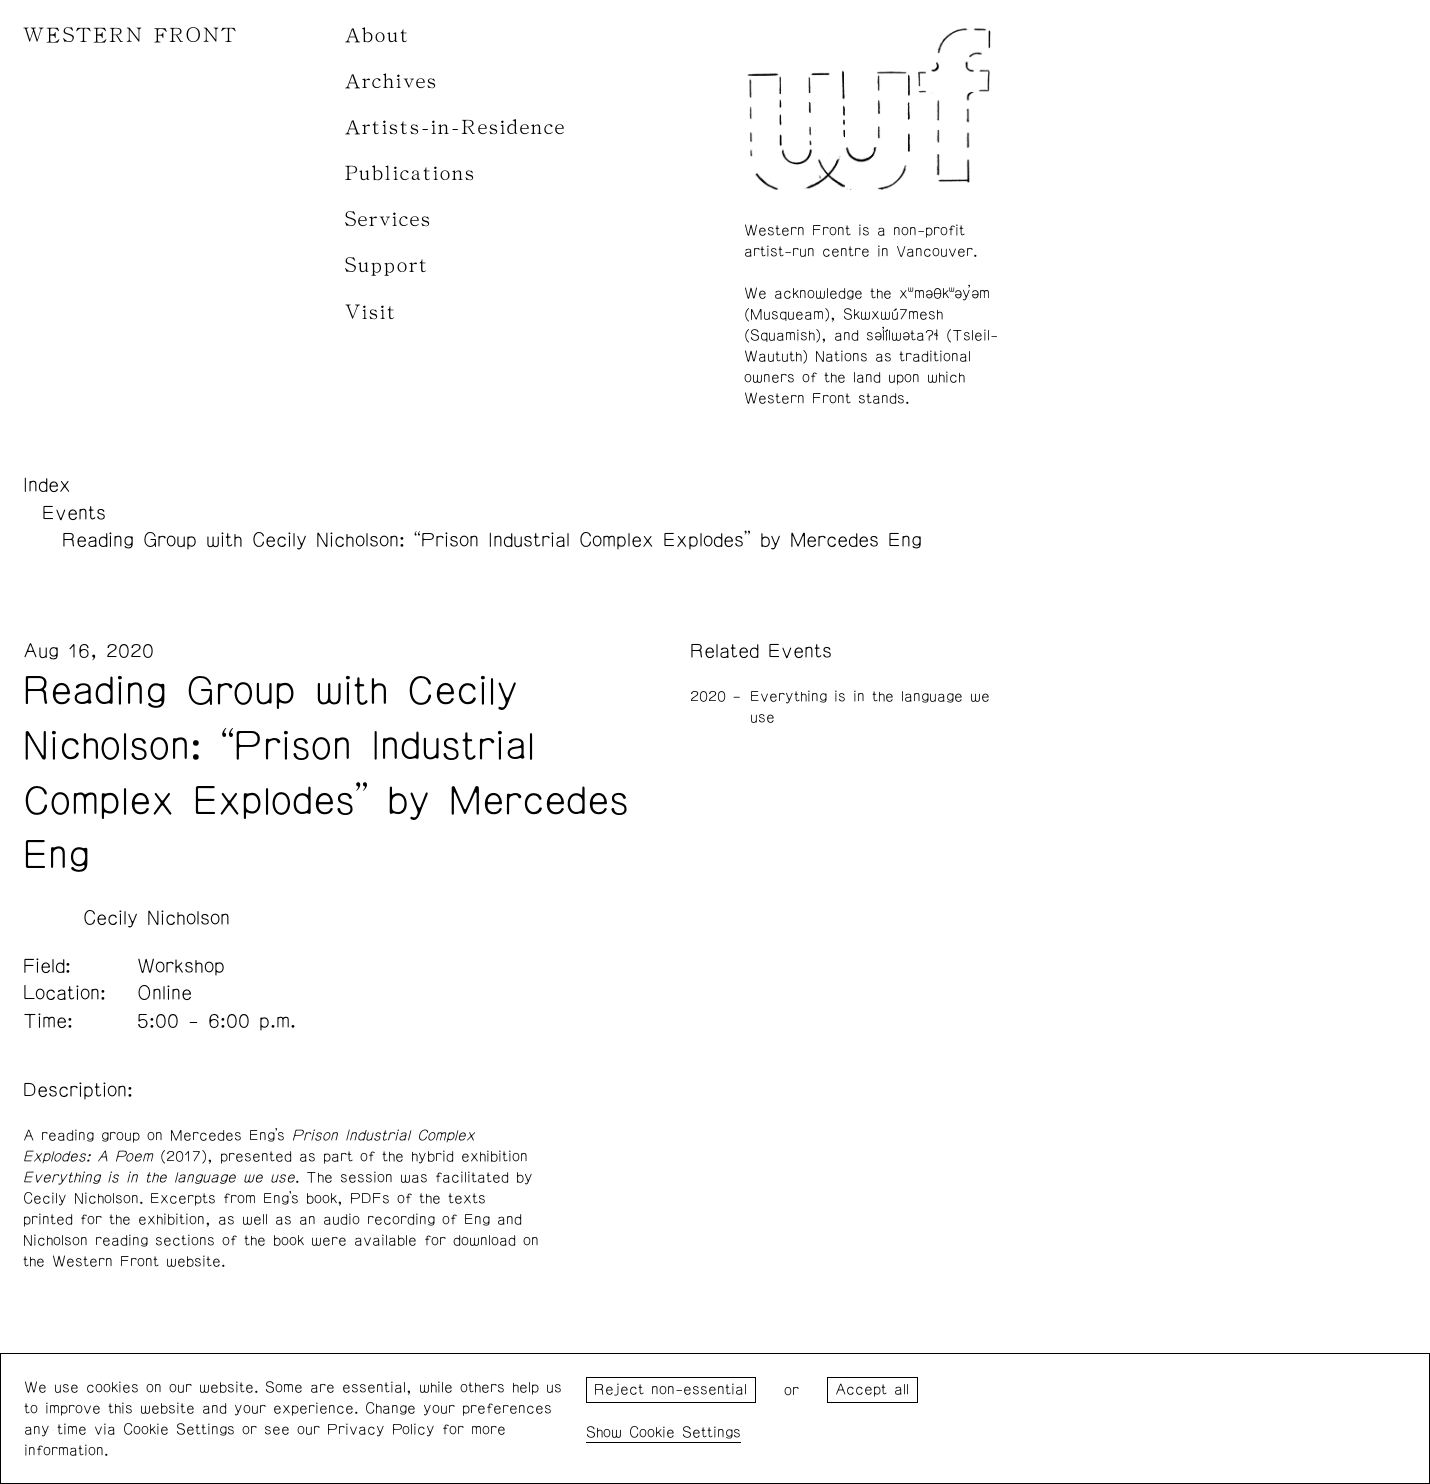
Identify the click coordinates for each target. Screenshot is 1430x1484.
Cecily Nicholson (156, 918)
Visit (371, 312)
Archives (391, 81)
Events (74, 513)
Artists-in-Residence (455, 127)
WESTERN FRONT (130, 35)
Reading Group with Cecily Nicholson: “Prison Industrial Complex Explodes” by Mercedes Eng (492, 540)
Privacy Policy (381, 1429)
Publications (410, 173)
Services (388, 219)
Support (387, 265)
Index (47, 485)
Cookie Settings (685, 1432)
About (377, 35)
